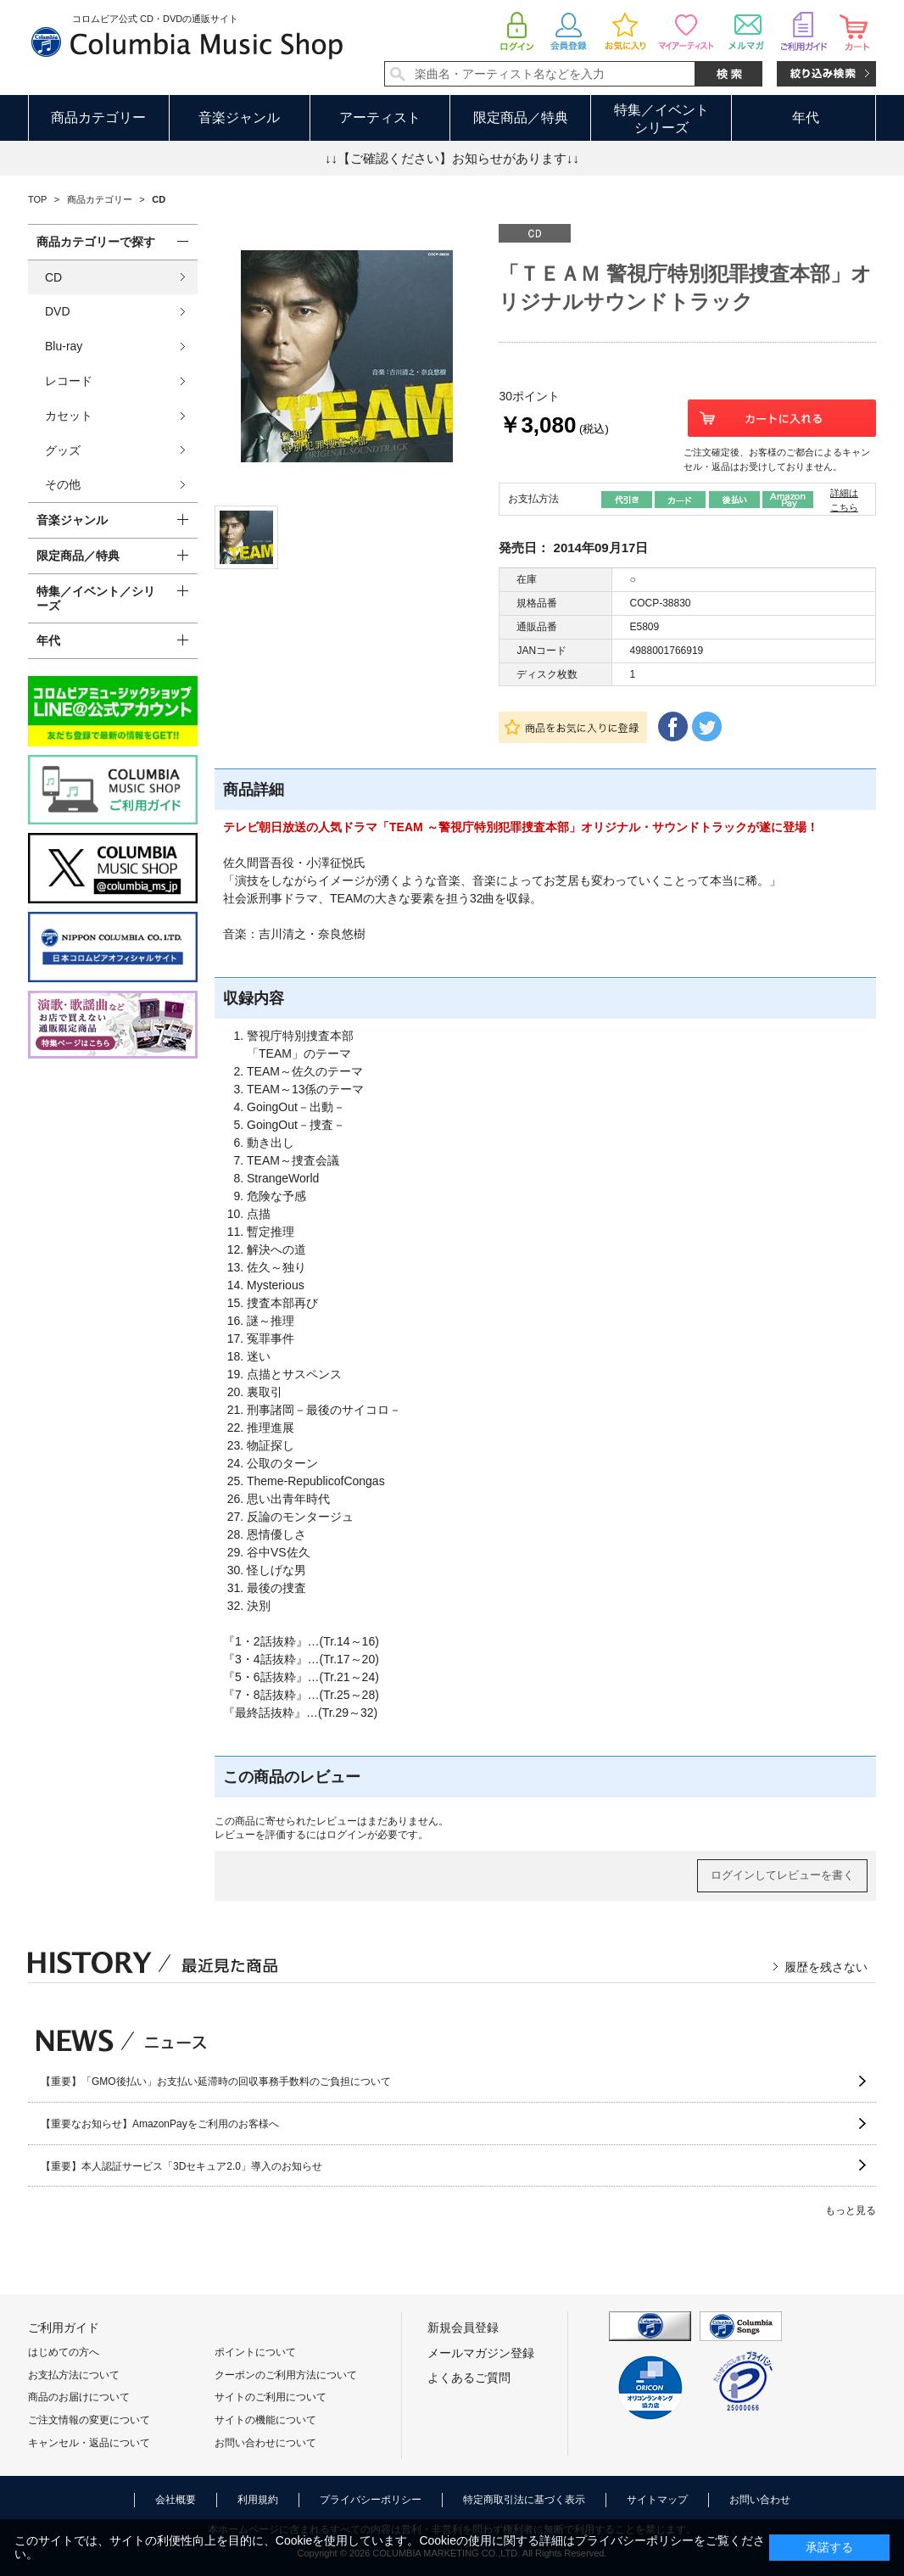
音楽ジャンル (239, 117)
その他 (63, 484)
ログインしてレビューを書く (782, 1875)
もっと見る (850, 2210)
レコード (68, 381)
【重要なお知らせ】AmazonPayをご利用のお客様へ (160, 2124)
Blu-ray (63, 346)
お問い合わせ (759, 2500)
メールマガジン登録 (480, 2353)
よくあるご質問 (469, 2377)
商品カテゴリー (98, 117)
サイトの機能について (265, 2420)
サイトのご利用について (270, 2397)
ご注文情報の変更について (89, 2420)
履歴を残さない (826, 1967)
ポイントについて (255, 2352)
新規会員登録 (463, 2327)
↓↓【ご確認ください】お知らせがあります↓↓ (452, 158)
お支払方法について (74, 2375)
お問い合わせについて (265, 2443)
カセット (68, 415)
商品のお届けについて (79, 2397)
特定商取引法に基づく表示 (524, 2500)
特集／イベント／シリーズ (95, 598)
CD (53, 277)
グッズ (63, 450)
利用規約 (257, 2500)
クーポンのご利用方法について (286, 2375)
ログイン (346, 1835)
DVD (57, 311)
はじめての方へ (63, 2352)
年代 (805, 117)
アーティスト (380, 117)
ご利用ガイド (63, 2327)
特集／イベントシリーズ (661, 119)
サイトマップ (657, 2500)
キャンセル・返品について (89, 2443)
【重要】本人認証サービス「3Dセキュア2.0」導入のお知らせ (181, 2166)
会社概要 (175, 2500)
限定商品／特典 (520, 117)
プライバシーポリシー (370, 2500)
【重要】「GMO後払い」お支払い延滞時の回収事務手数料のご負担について (216, 2081)
